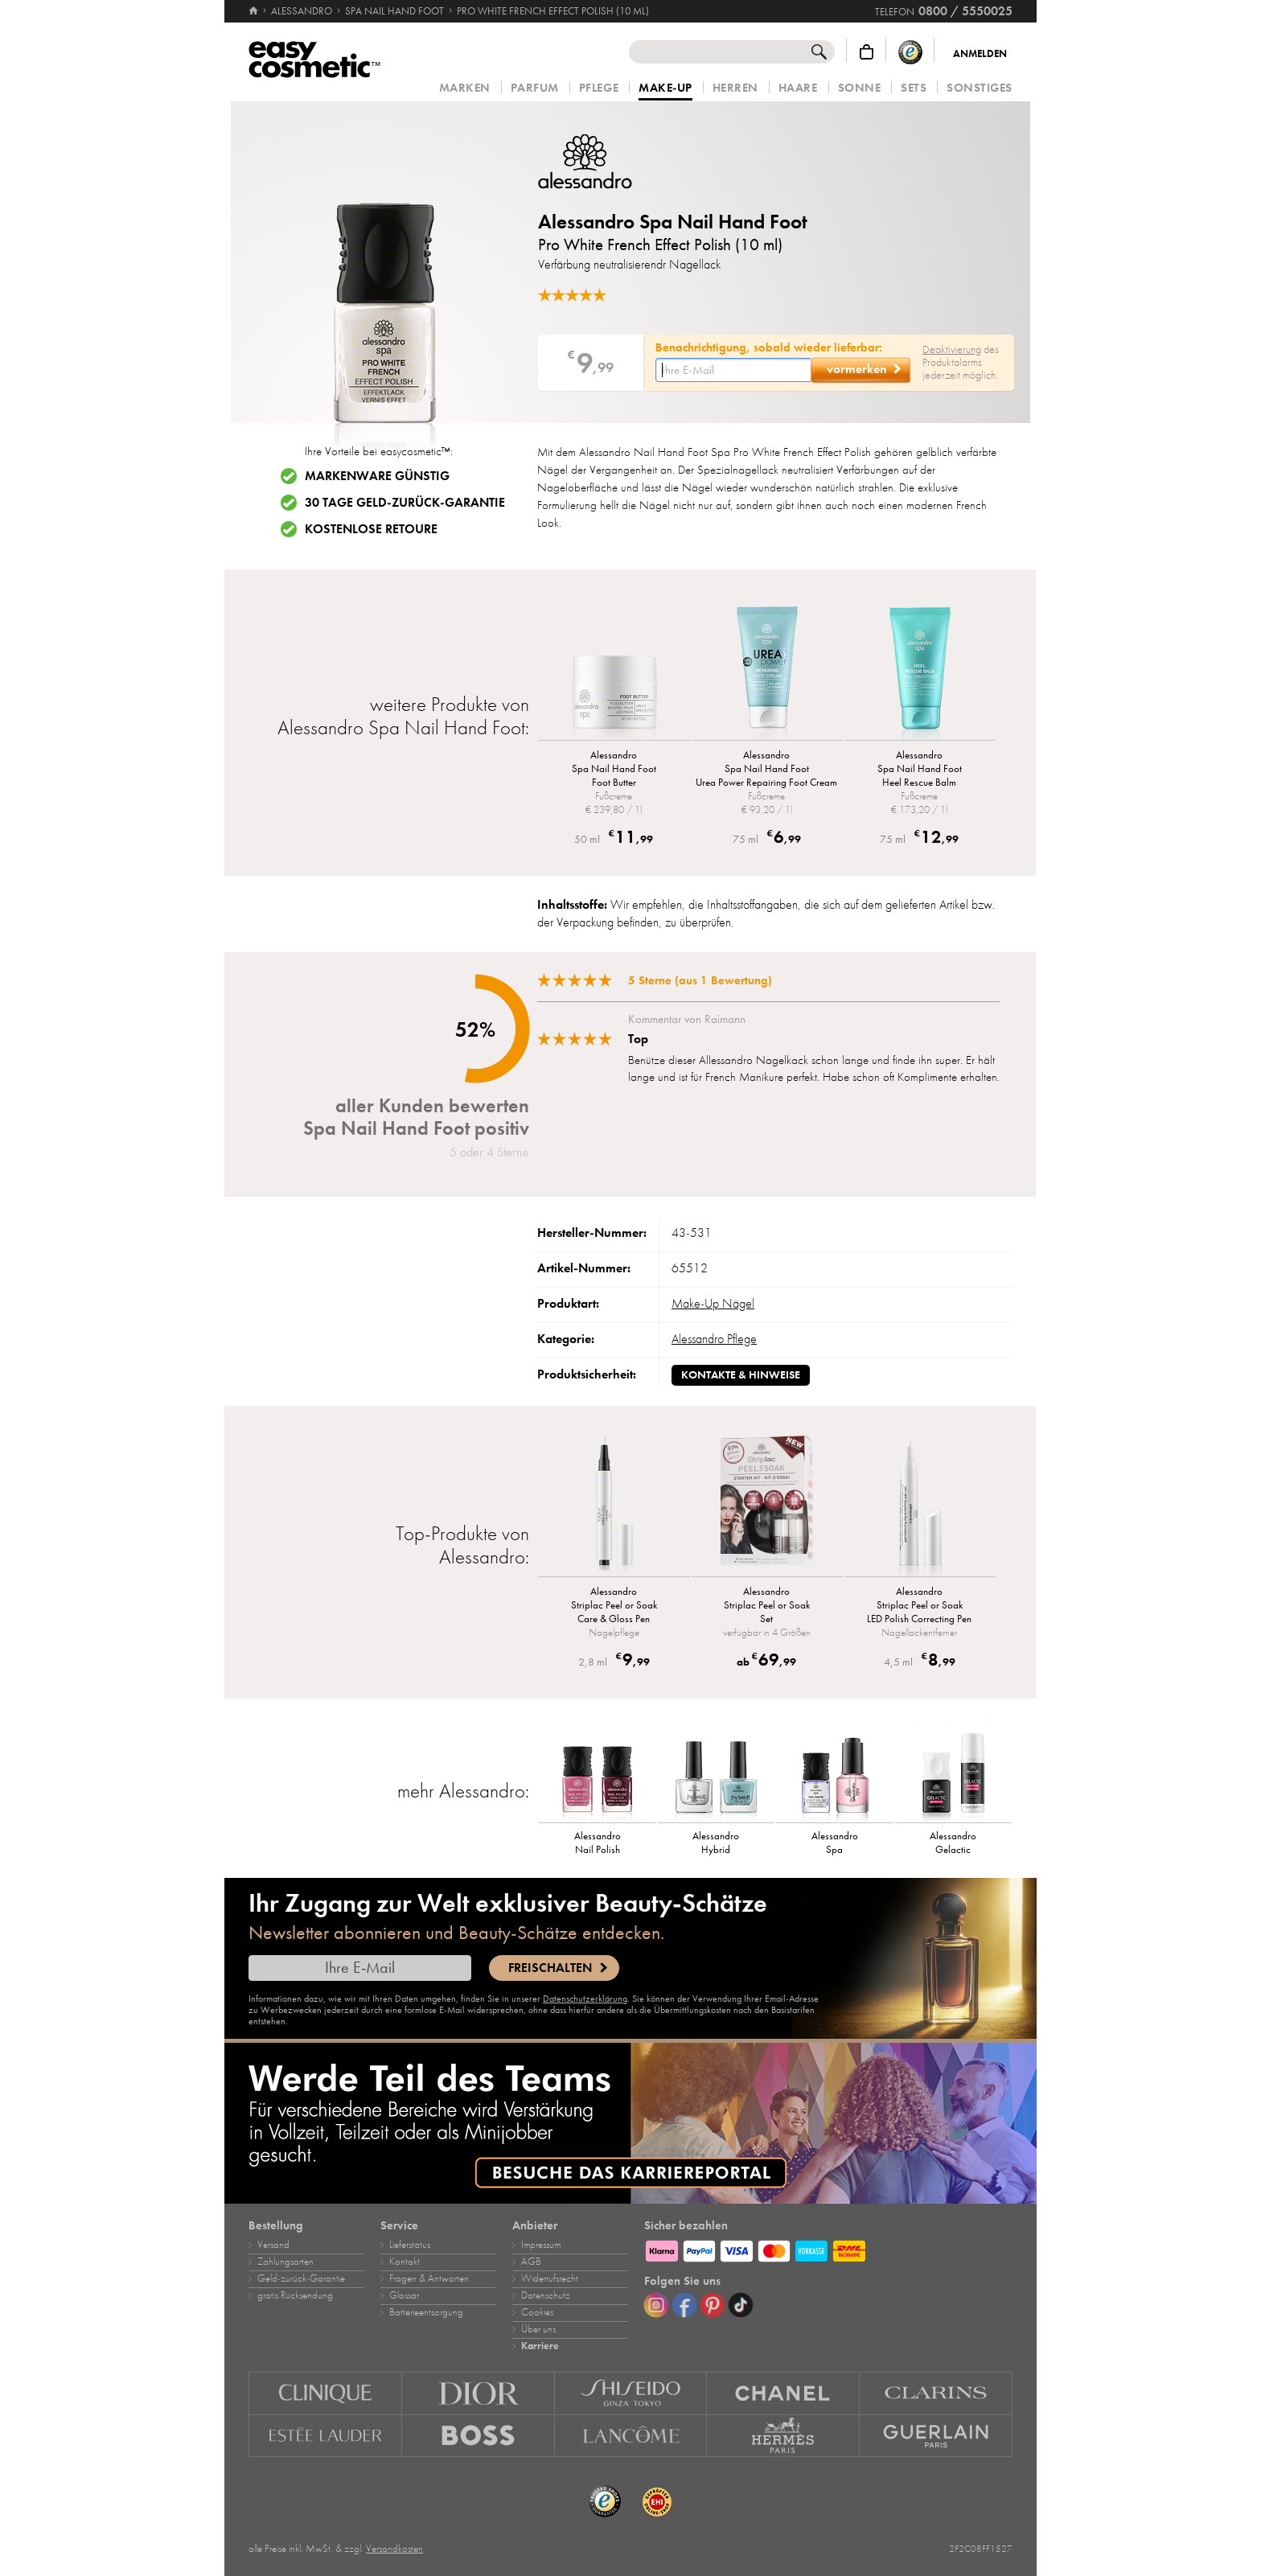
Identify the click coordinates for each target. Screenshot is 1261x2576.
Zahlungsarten (285, 2261)
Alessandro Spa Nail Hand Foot (672, 221)
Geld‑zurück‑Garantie (301, 2278)
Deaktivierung (951, 349)
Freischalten (550, 1968)
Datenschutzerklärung (585, 1998)
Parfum (535, 88)
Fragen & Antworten (429, 2278)
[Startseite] (255, 11)
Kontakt (404, 2261)
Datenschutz (545, 2295)
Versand (273, 2244)
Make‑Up (665, 88)
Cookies (537, 2312)
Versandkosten (394, 2548)
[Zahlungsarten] (828, 2248)
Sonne (859, 88)
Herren (735, 88)
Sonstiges (979, 88)
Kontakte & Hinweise (740, 1375)
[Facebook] (684, 2305)
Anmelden (980, 53)
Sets (913, 88)
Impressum (541, 2244)
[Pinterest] (712, 2305)
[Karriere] (630, 2123)
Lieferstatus (409, 2244)
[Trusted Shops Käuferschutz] (910, 52)
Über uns (538, 2329)
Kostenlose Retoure (371, 529)
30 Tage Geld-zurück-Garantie (405, 503)
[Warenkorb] (866, 52)
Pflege (598, 88)
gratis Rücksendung (295, 2295)
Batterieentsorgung (426, 2312)
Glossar (404, 2295)
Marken (465, 88)
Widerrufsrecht (549, 2278)
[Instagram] (656, 2305)
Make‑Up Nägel (713, 1303)
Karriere (540, 2346)
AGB (531, 2261)
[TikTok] (740, 2305)
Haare (798, 88)
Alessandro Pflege (714, 1339)
